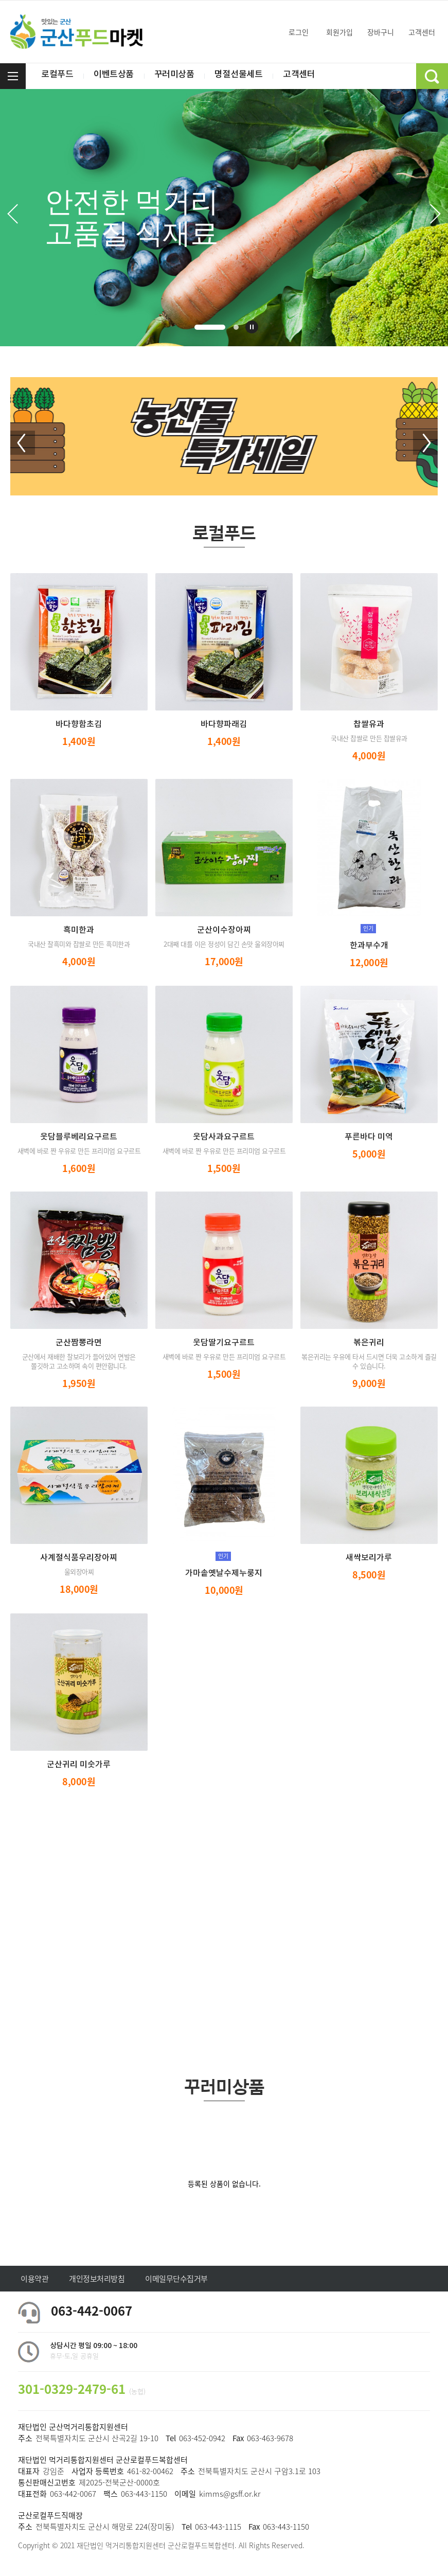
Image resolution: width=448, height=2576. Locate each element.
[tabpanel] (224, 217)
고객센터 (417, 32)
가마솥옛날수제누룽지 (223, 1573)
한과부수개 (369, 945)
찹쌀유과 (368, 724)
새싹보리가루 (369, 1557)
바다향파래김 (224, 724)
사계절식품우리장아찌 (78, 1557)
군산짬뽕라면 (79, 1342)
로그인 (294, 32)
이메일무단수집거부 (176, 2278)
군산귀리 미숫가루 (79, 1764)
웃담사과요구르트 (224, 1137)
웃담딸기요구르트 (224, 1342)
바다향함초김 (79, 724)
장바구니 (376, 32)
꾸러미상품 (180, 75)
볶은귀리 (368, 1342)
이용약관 (34, 2278)
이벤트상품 (117, 75)
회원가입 (335, 32)
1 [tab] (209, 327)
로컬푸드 (58, 75)
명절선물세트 (247, 75)
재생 (251, 327)
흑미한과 (78, 930)
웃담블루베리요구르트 (78, 1137)
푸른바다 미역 (369, 1137)
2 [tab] (236, 327)
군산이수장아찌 (224, 930)
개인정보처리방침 (96, 2278)
